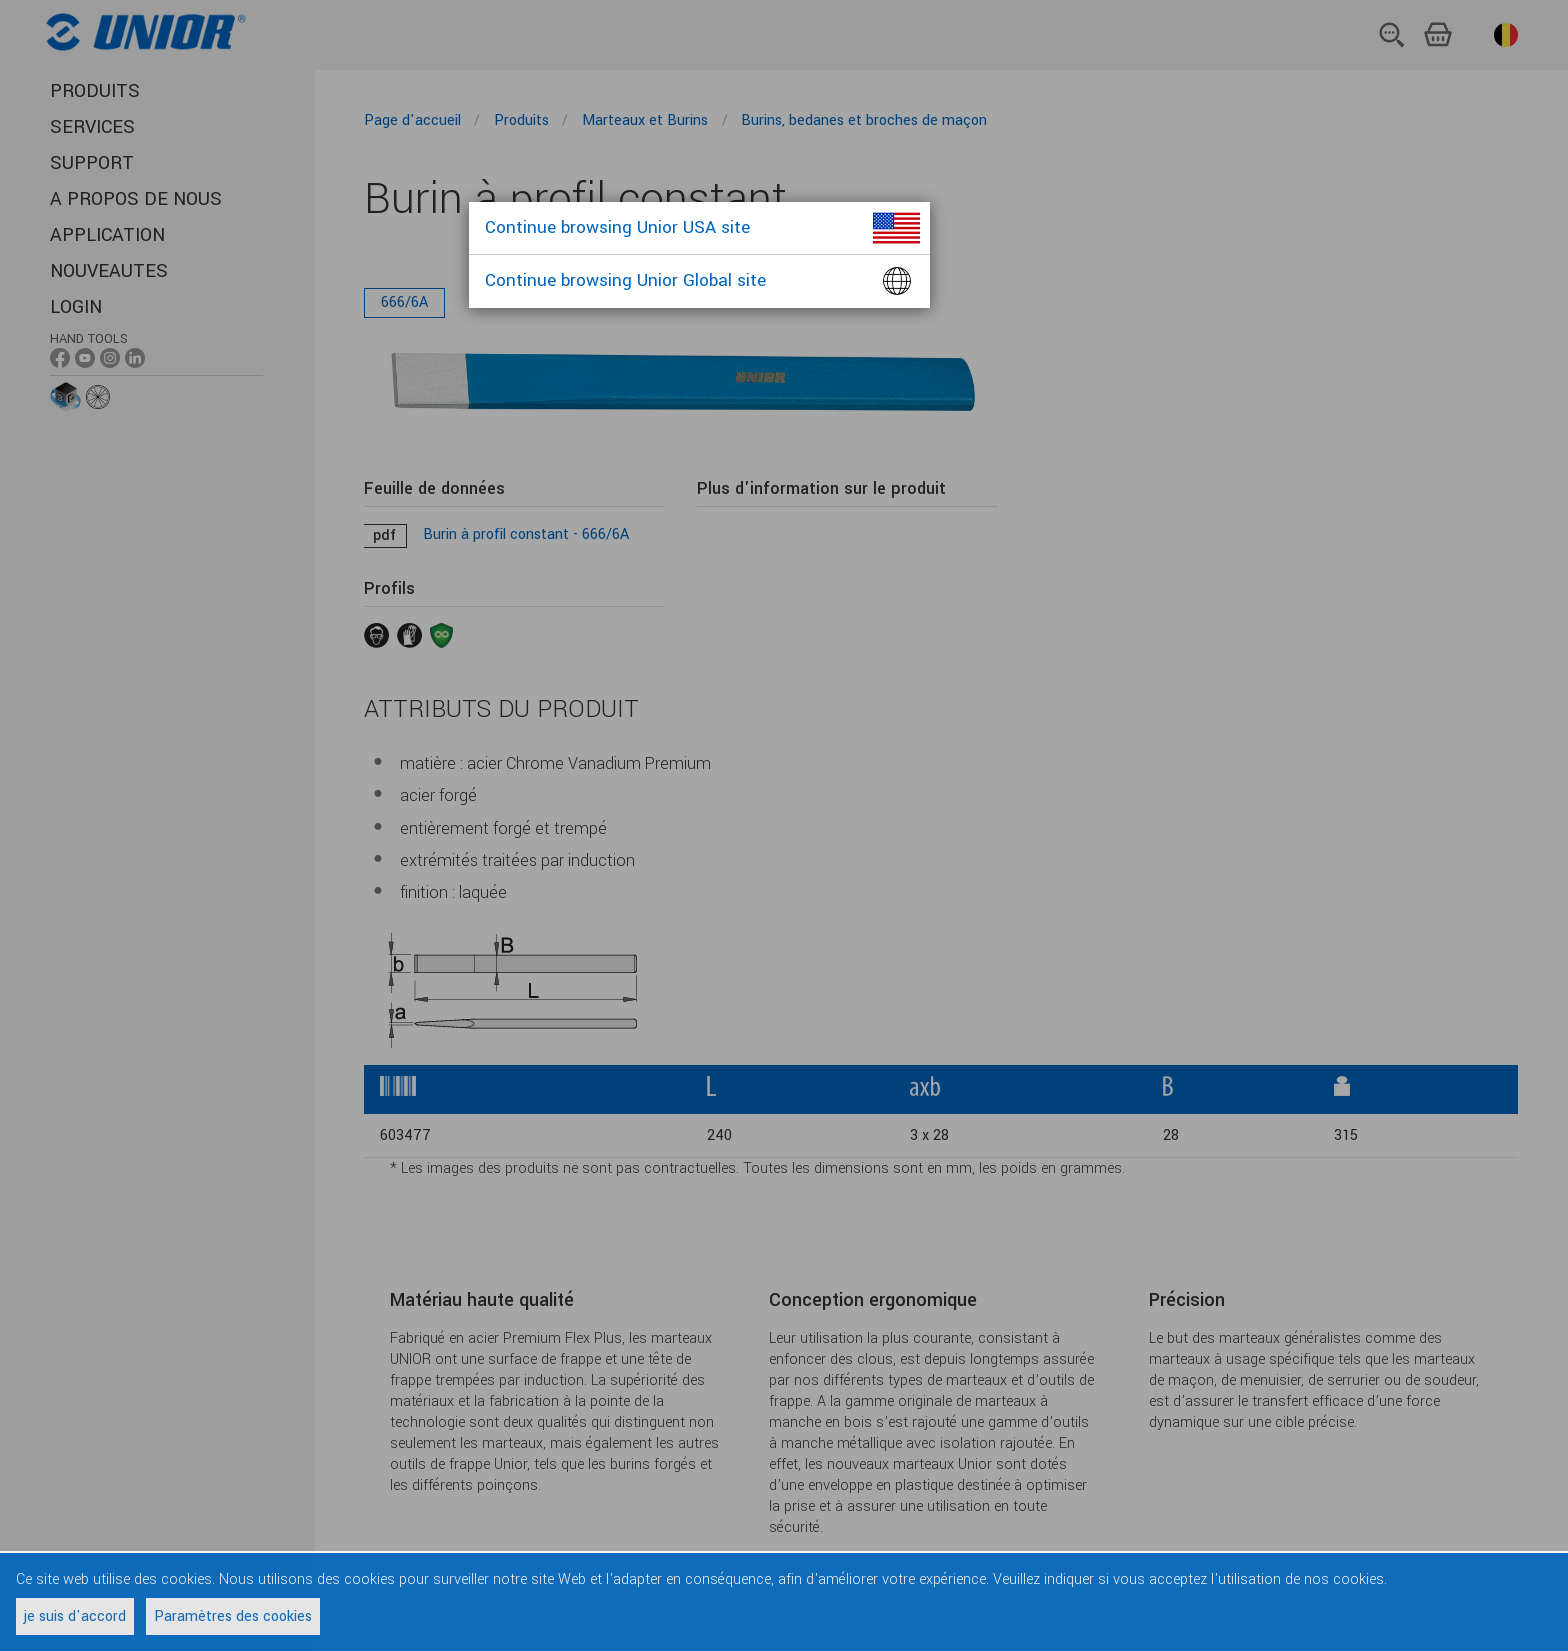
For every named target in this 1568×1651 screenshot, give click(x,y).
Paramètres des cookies (233, 1616)
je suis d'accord (75, 1616)
